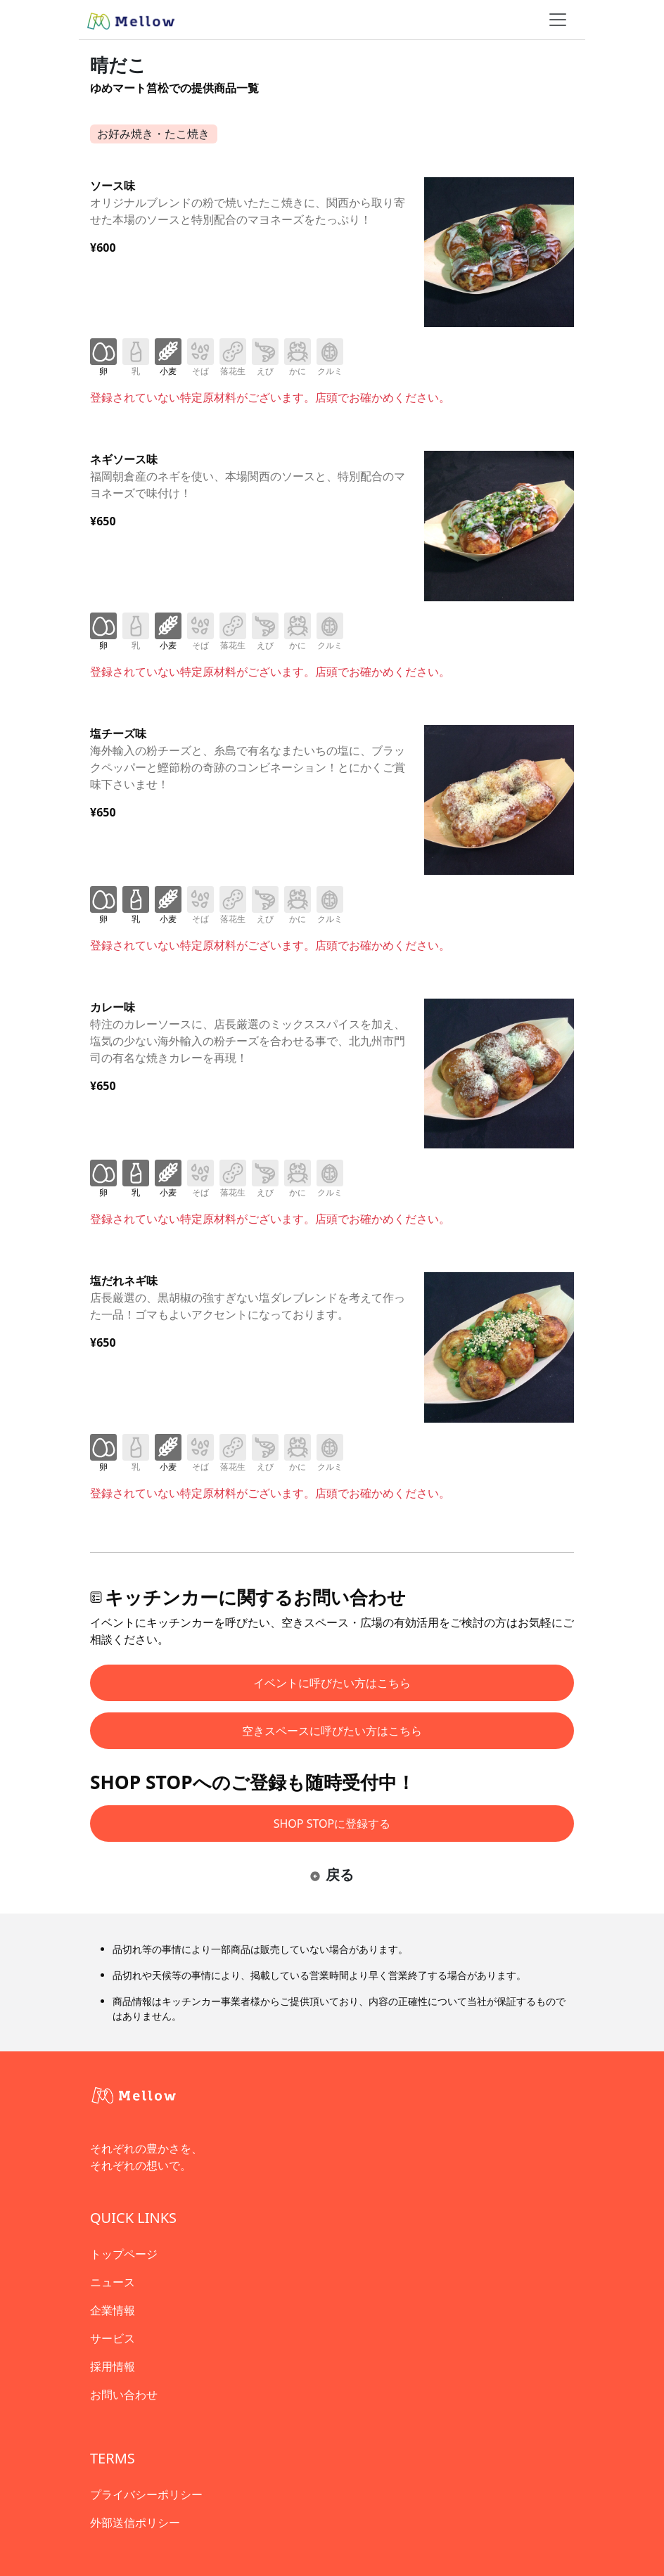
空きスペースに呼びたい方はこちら (332, 1730)
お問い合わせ (124, 2394)
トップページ (124, 2254)
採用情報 (112, 2366)
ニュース (112, 2282)
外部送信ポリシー (135, 2522)
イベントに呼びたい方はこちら (332, 1683)
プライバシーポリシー (146, 2494)
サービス (112, 2338)
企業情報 (112, 2310)
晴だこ (118, 64)
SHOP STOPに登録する (332, 1823)
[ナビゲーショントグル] (558, 19)
